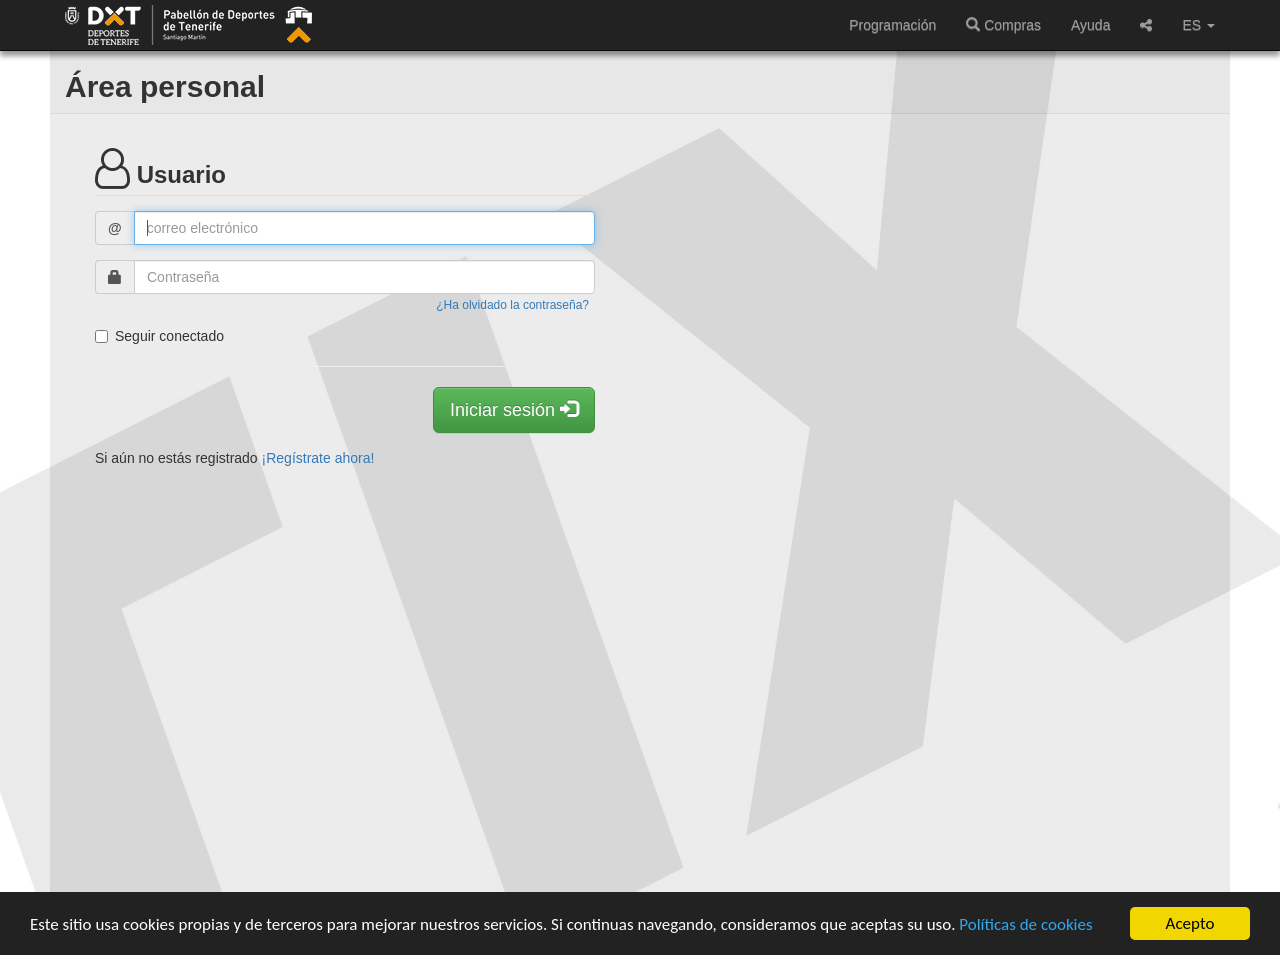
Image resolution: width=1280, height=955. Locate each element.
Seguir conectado (159, 336)
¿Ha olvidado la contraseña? (512, 305)
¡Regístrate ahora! (318, 458)
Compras (1003, 25)
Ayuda (1090, 25)
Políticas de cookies (1025, 925)
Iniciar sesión (514, 409)
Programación (892, 25)
